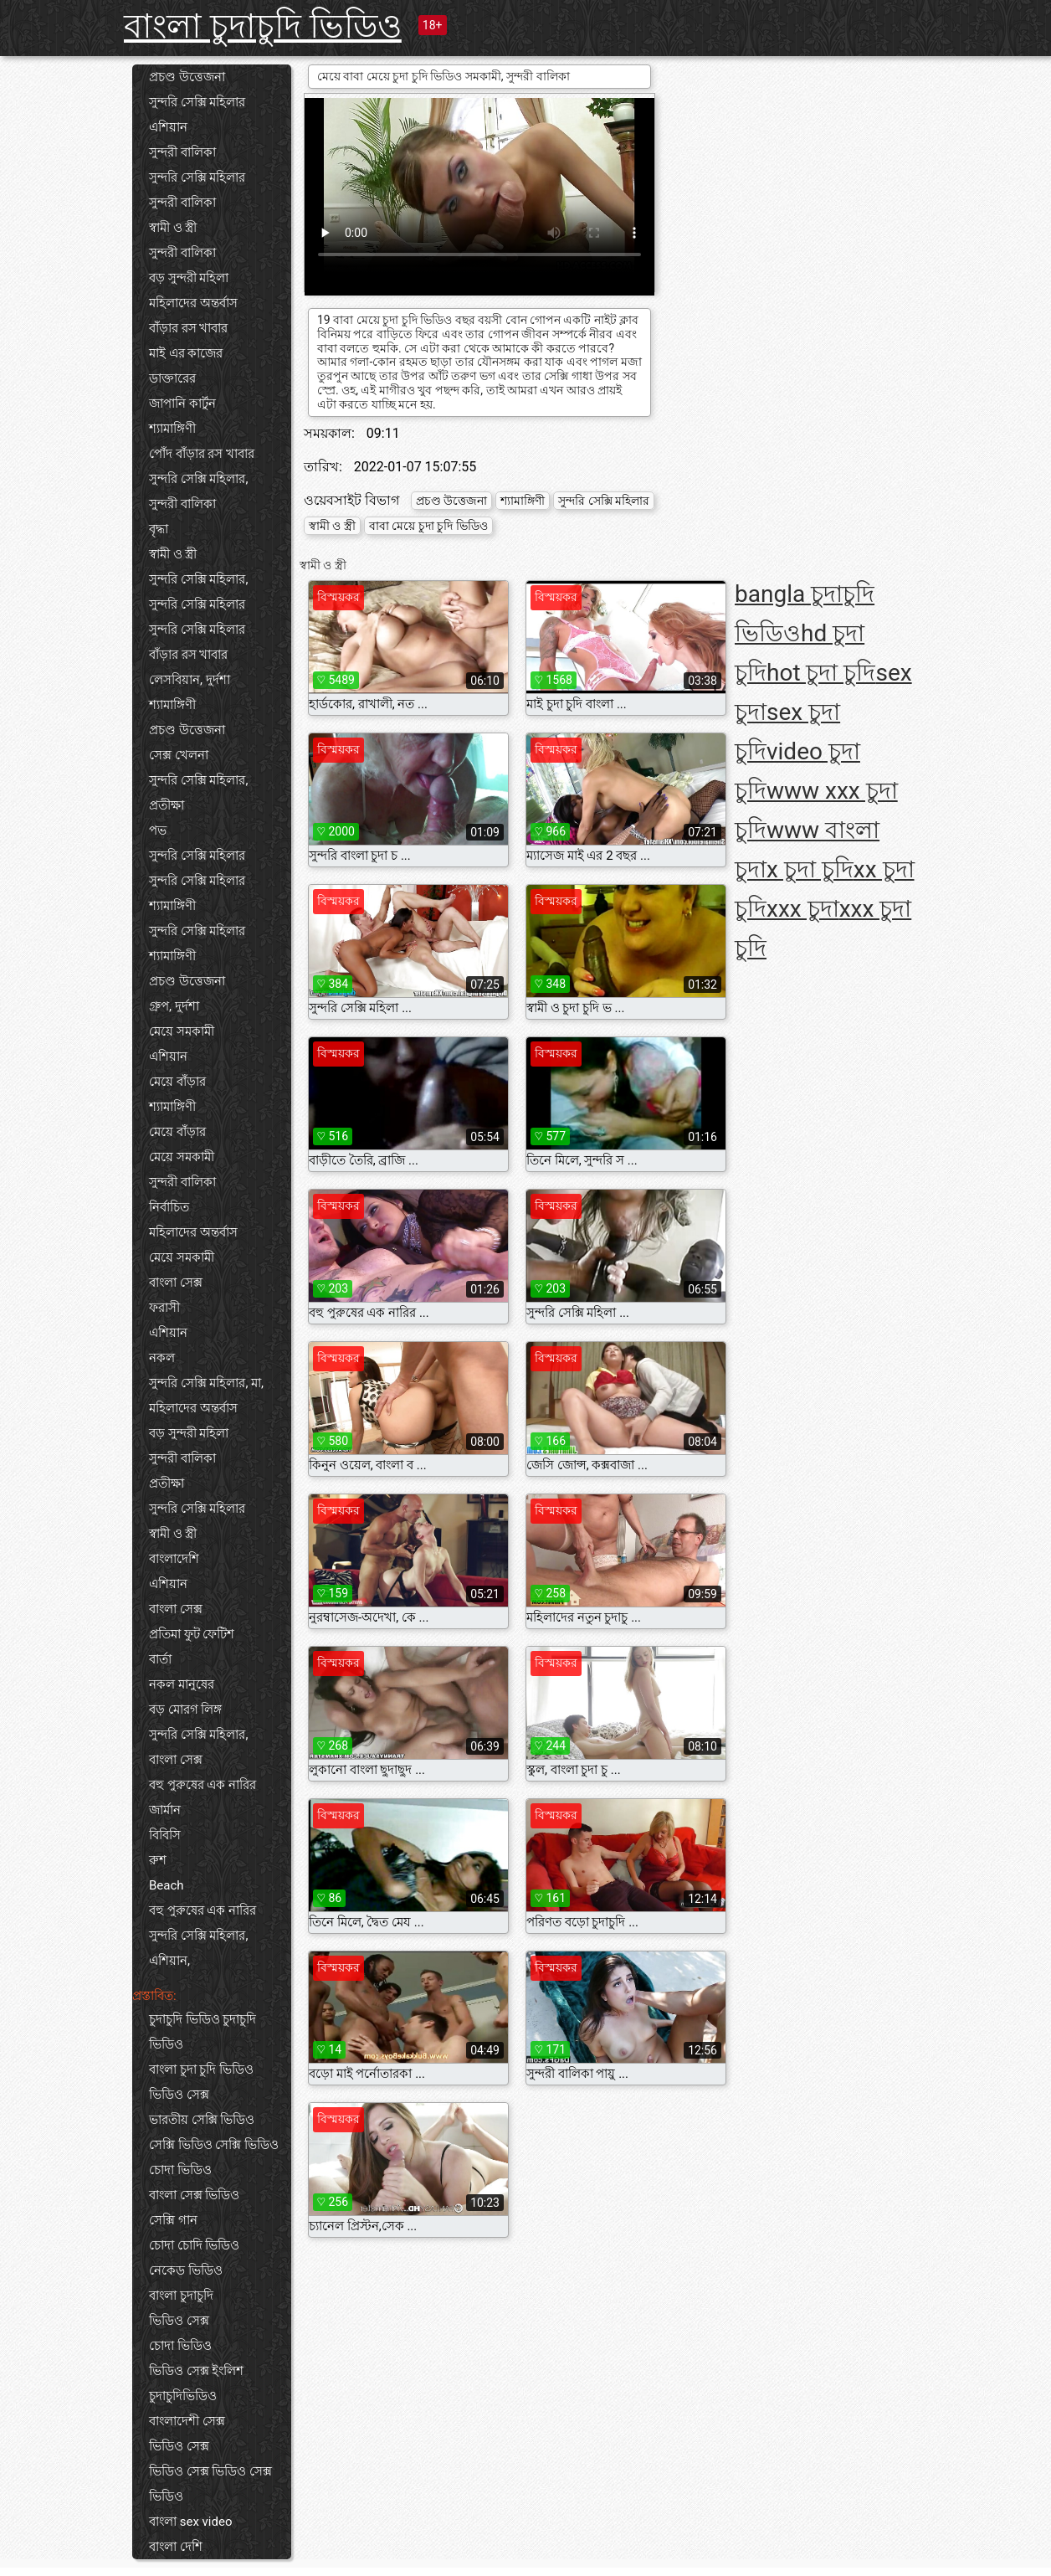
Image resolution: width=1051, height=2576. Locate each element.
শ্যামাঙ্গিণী (172, 428)
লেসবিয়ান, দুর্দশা (189, 679)
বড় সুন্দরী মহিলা (188, 277)
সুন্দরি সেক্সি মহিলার (197, 102)
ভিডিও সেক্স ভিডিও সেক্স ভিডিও (210, 2484)
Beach (166, 1885)
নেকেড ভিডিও (186, 2270)
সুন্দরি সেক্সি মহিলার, (198, 478)
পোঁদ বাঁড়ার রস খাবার (201, 453)
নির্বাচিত (169, 1207)
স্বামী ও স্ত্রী (173, 227)
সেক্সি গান (173, 2220)
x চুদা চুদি (810, 869)
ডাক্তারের (172, 378)
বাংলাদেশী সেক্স (187, 2421)
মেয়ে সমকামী (181, 1031)
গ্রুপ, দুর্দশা (174, 1006)
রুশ (158, 1860)
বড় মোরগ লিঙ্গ (185, 1709)
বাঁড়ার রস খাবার (188, 328)
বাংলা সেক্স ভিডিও (194, 2195)
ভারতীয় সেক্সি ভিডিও (201, 2119)
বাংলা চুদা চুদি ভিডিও (201, 2069)
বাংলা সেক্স (176, 1282)
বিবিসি (165, 1835)
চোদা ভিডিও (180, 2170)
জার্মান (165, 1810)
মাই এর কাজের (186, 353)
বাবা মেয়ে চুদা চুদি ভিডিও (428, 525)
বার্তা (160, 1659)
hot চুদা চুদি (820, 672)
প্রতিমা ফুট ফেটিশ (191, 1634)
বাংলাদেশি (174, 1558)
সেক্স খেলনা (178, 755)
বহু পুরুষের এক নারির (202, 1784)
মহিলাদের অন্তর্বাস (193, 303)
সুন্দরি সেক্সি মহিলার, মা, (206, 1383)
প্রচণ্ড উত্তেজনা (187, 77)
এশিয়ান (168, 127)
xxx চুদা (802, 909)
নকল (162, 1357)
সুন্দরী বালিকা (182, 152)
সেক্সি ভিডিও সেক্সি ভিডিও (214, 2144)
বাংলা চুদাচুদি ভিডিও (263, 26)
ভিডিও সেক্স (179, 2094)
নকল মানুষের (181, 1684)
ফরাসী (164, 1307)
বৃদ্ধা (158, 529)
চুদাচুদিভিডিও (183, 2396)
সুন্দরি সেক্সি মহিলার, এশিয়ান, (198, 1948)
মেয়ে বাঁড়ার (177, 1081)
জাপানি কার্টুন (182, 403)
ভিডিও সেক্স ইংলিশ (196, 2370)
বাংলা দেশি (176, 2546)
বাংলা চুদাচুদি (181, 2295)
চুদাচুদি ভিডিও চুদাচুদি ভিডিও (202, 2032)
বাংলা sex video (190, 2521)
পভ (158, 830)
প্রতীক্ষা (166, 805)
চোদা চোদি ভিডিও (194, 2245)
